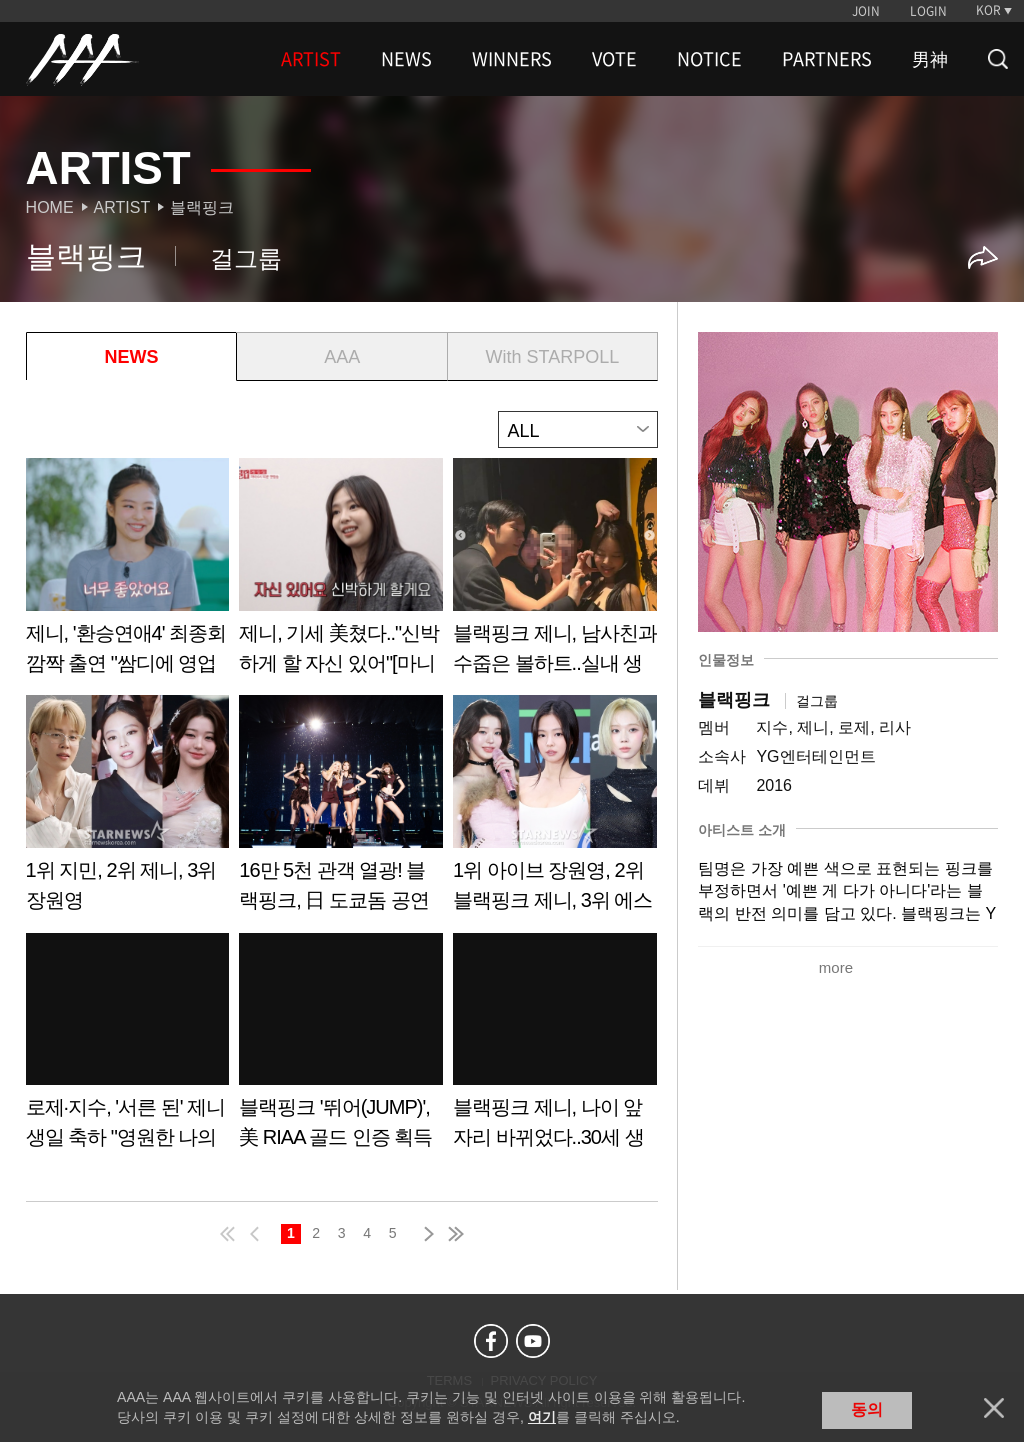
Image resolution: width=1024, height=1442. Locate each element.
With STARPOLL (553, 357)
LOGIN (928, 11)
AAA (342, 357)
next (425, 1234)
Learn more (128, 573)
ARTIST (311, 59)
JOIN (866, 11)
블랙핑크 (202, 207)
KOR (988, 10)
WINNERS (512, 59)
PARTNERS (827, 59)
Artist (122, 207)
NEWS (406, 59)
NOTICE (709, 59)
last (455, 1234)
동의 (867, 1409)
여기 (542, 1417)
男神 (930, 59)
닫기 (994, 1408)
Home (50, 207)
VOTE (614, 59)
